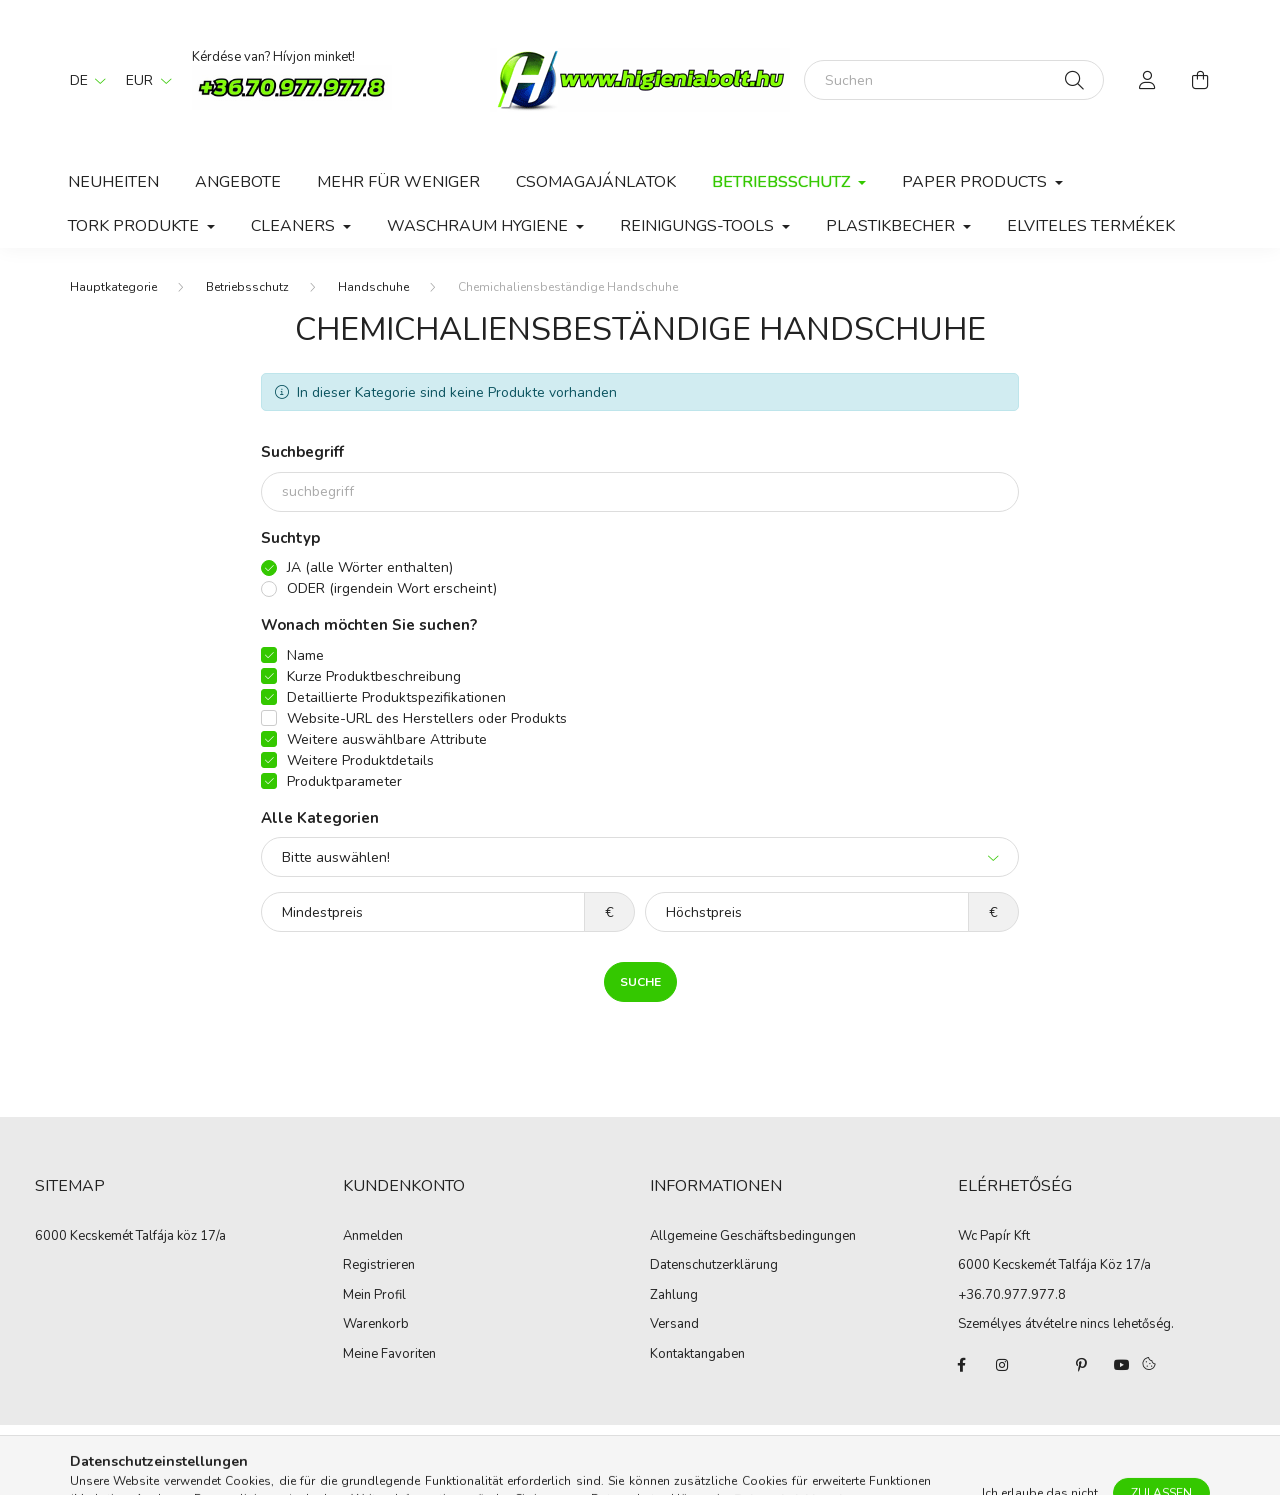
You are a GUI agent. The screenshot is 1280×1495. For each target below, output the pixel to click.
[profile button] (1148, 80)
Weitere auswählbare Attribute (387, 739)
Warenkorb (376, 1325)
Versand (674, 1325)
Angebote (238, 182)
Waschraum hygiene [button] (479, 226)
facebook (962, 1365)
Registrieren (379, 1266)
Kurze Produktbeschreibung (374, 676)
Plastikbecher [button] (892, 226)
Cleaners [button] (295, 226)
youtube (1122, 1365)
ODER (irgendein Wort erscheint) (392, 588)
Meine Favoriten (389, 1355)
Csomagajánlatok (596, 182)
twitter (1042, 1365)
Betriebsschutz (247, 287)
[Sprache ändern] (83, 80)
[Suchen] (954, 80)
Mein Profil (374, 1296)
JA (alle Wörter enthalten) (370, 567)
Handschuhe (373, 287)
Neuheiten (113, 182)
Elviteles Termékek (1091, 226)
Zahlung (674, 1296)
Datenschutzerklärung (714, 1266)
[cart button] (1200, 80)
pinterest (1082, 1365)
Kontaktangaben (697, 1355)
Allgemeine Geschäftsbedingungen (753, 1237)
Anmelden (373, 1237)
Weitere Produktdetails (360, 760)
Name (305, 655)
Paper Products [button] (976, 182)
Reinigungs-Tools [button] (699, 226)
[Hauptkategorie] (113, 287)
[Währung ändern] (144, 80)
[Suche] (1074, 80)
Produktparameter (344, 781)
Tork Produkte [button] (135, 226)
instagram (1002, 1365)
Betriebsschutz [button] (783, 182)
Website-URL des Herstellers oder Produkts (427, 718)
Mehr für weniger (398, 182)
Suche (640, 982)
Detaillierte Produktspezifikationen (396, 697)
